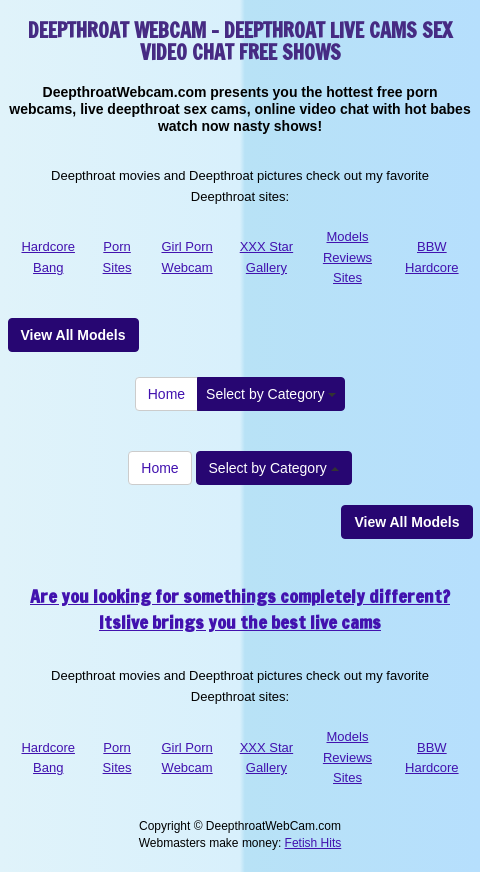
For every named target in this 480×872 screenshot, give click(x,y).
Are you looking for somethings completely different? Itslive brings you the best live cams (240, 609)
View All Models (73, 335)
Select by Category (271, 394)
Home (166, 394)
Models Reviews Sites (347, 257)
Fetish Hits (313, 843)
